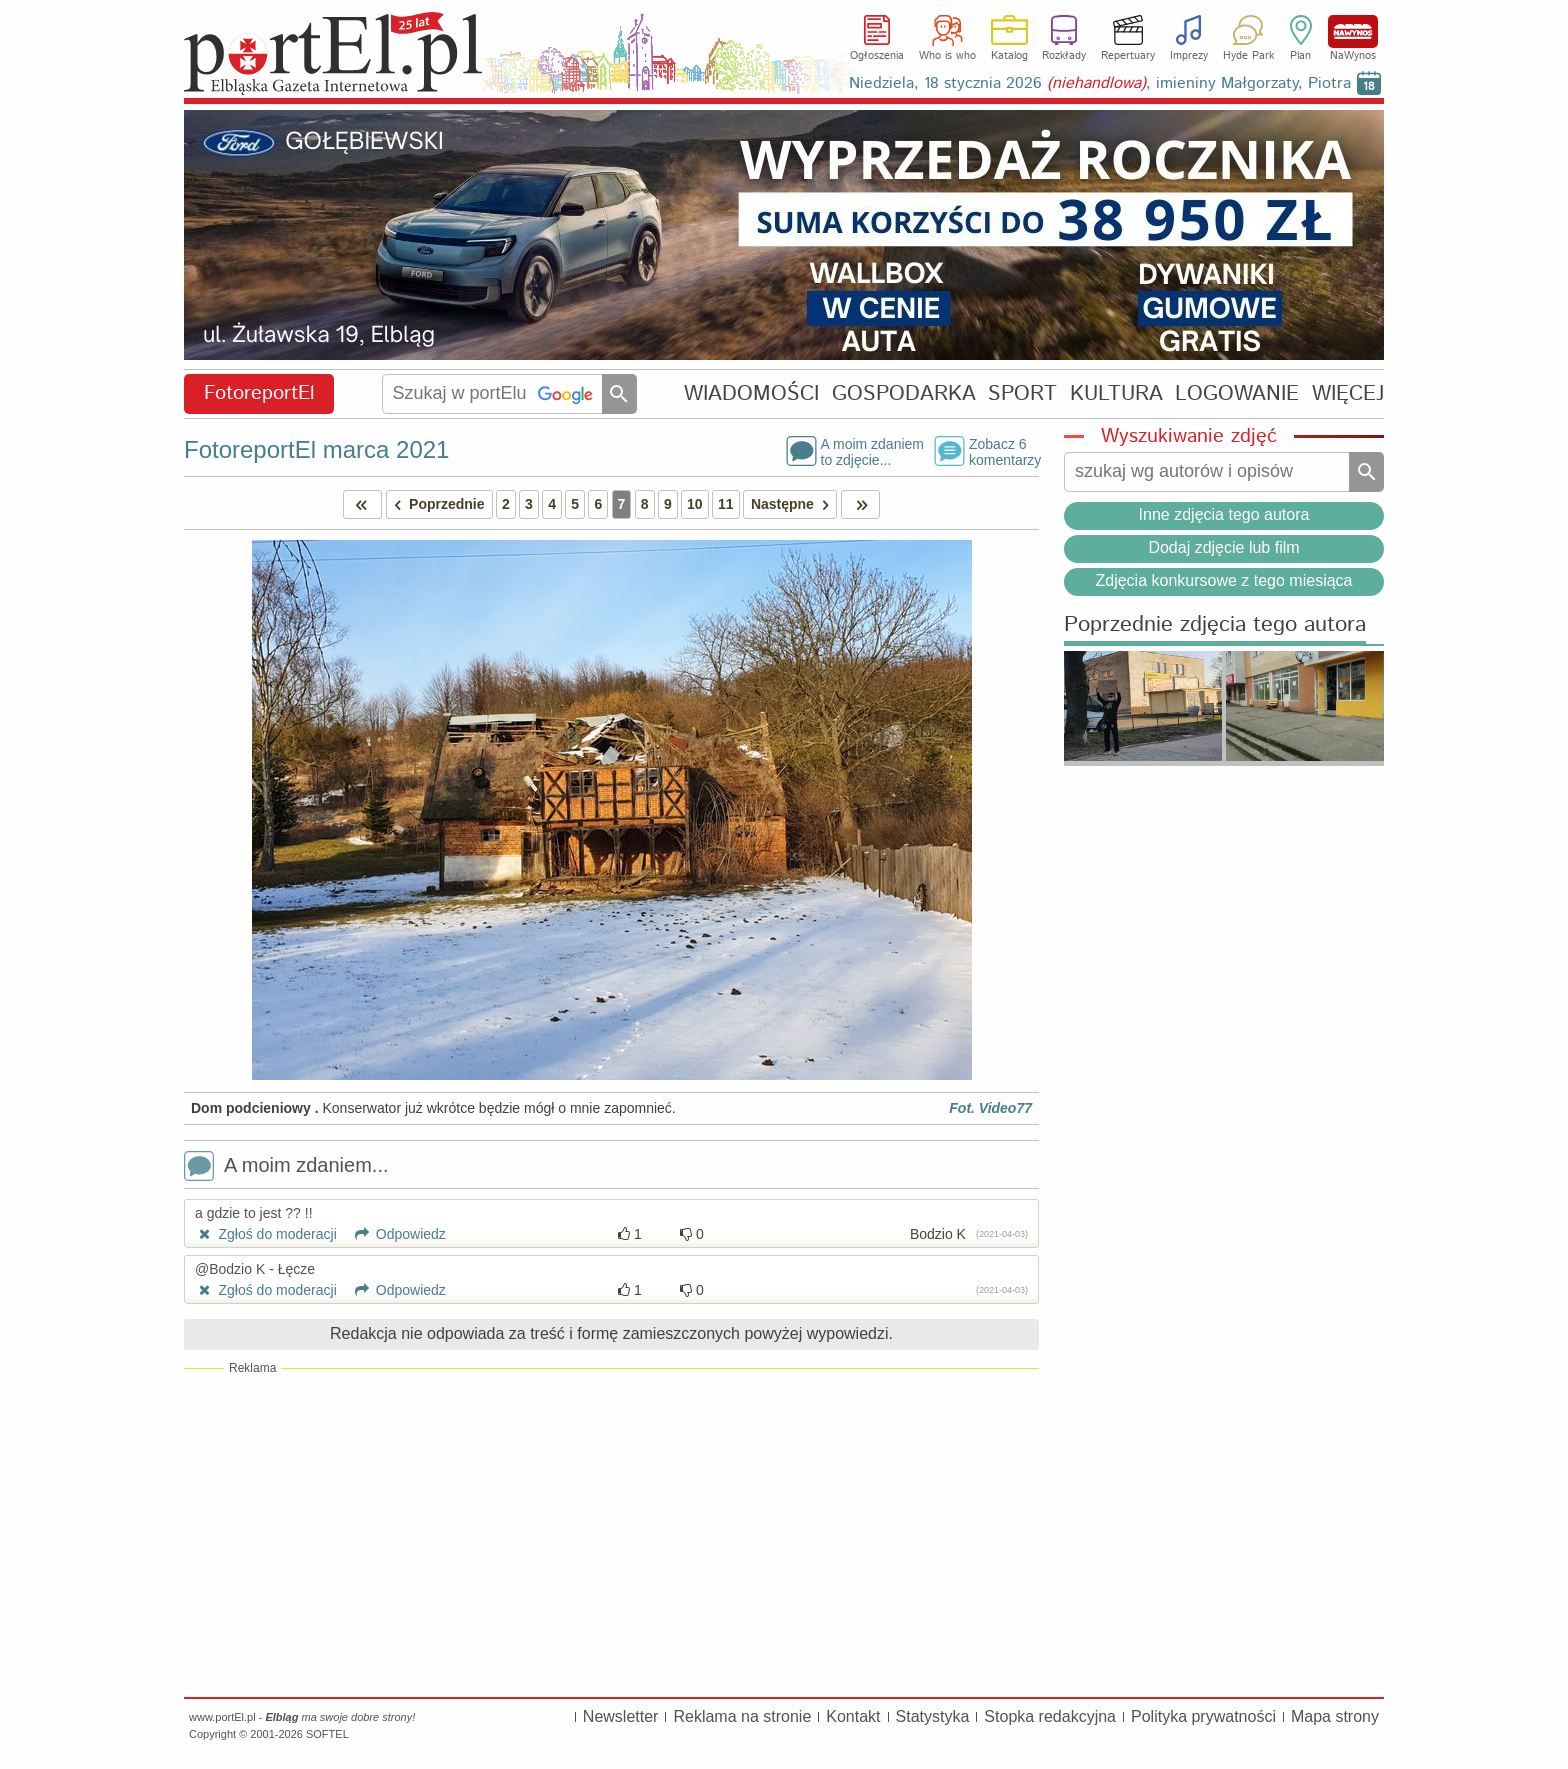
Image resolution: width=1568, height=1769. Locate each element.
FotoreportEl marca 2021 (316, 449)
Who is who (947, 56)
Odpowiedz (393, 1234)
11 (726, 504)
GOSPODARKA (904, 393)
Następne (793, 504)
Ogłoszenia (877, 56)
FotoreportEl (259, 393)
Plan (1300, 56)
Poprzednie (436, 504)
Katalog (1009, 56)
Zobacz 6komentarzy (1004, 451)
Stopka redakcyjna (1050, 1716)
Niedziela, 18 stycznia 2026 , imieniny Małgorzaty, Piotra (1100, 83)
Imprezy (1189, 56)
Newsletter (621, 1716)
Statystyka (933, 1716)
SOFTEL (327, 1734)
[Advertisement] (611, 1532)
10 (695, 504)
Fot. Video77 (990, 1108)
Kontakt (853, 1716)
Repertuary (1128, 56)
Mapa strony (1335, 1716)
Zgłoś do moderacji (266, 1234)
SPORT (1022, 393)
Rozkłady (1064, 56)
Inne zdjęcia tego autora (1224, 514)
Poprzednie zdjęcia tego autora (1215, 625)
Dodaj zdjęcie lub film (1223, 547)
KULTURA (1116, 393)
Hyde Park (1248, 56)
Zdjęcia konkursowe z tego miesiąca (1223, 580)
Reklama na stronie (742, 1716)
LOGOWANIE (1237, 393)
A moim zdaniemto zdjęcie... (872, 451)
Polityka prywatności (1203, 1716)
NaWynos (1353, 31)
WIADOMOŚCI (751, 393)
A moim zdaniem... (286, 1167)
